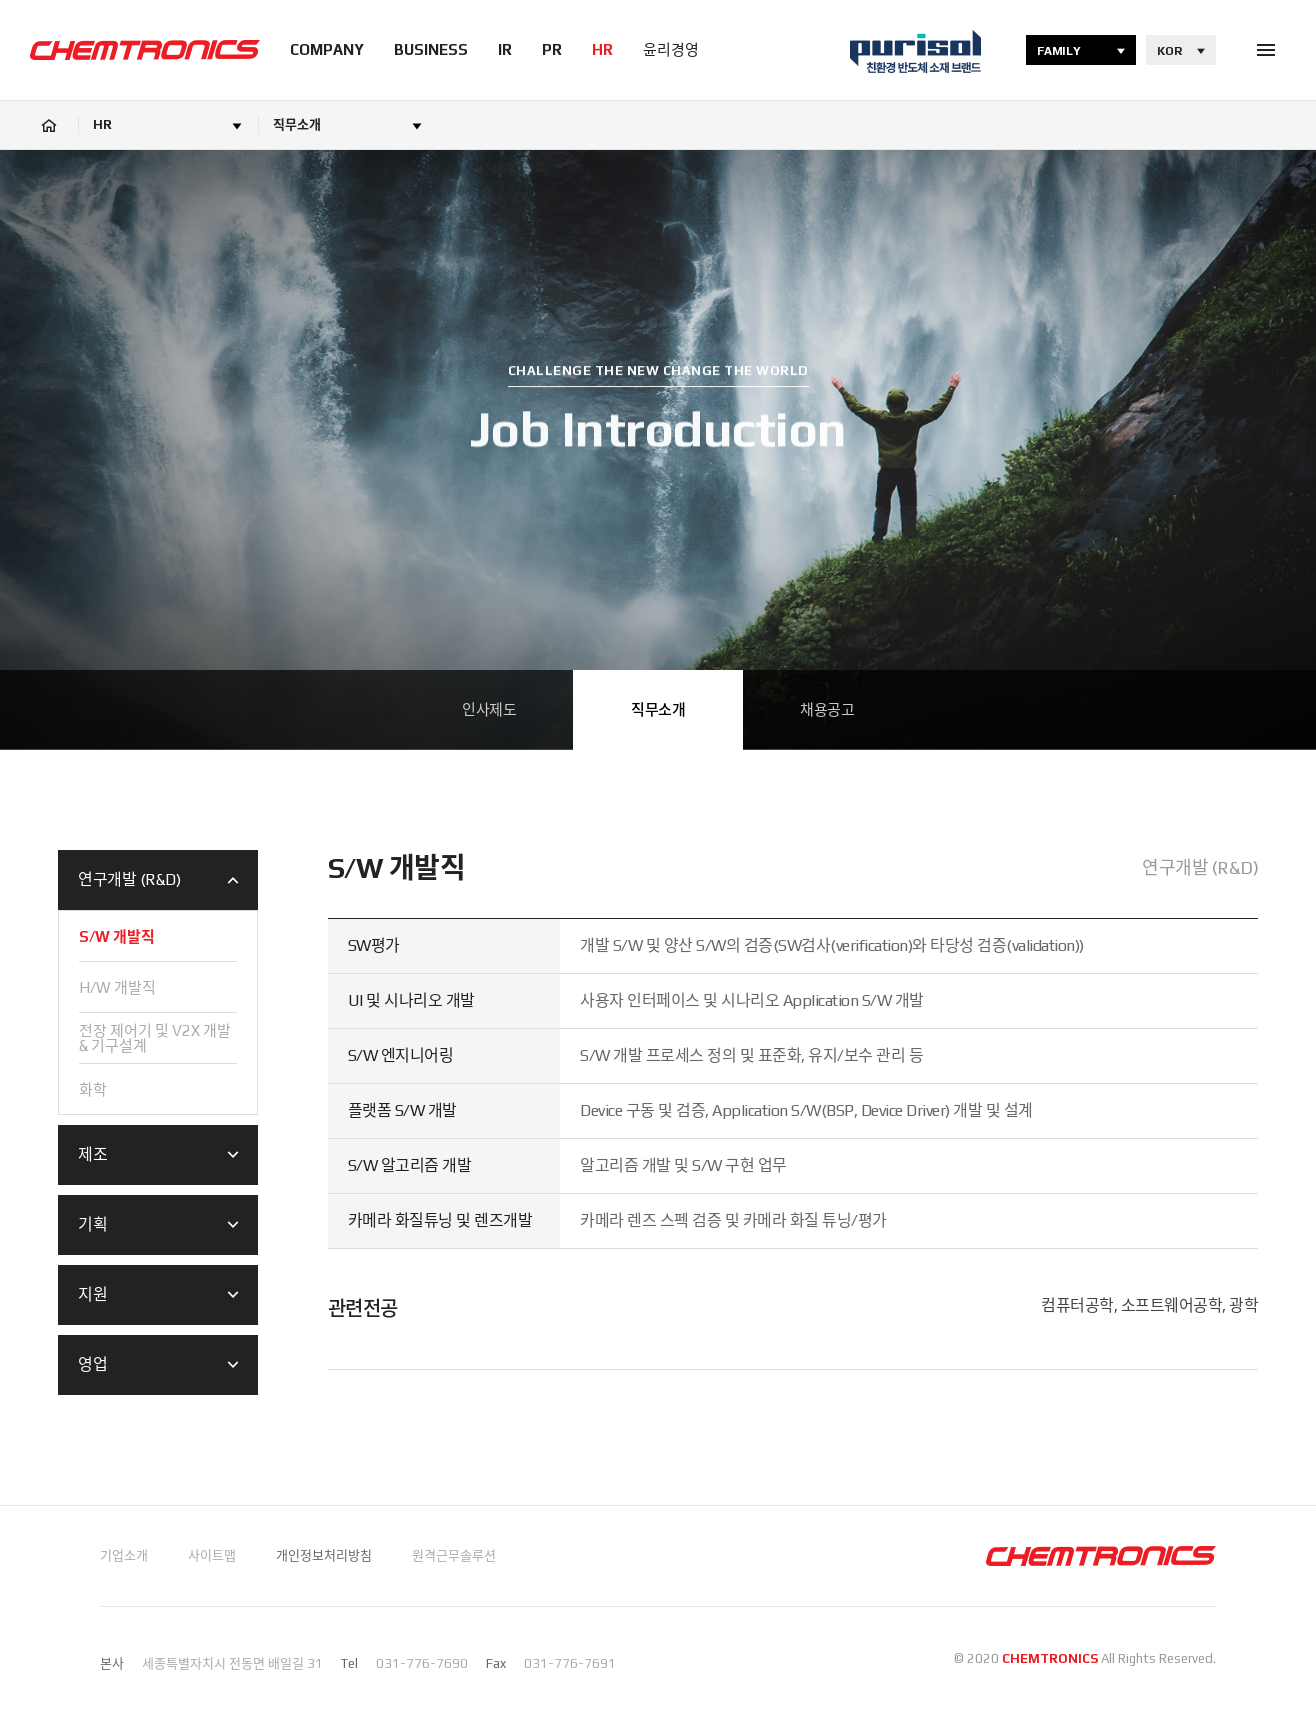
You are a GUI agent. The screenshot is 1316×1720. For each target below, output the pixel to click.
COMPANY (327, 49)
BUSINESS (431, 49)
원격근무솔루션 (454, 1555)
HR (602, 49)
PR (552, 49)
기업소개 (124, 1555)
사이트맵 (212, 1555)
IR (505, 49)
